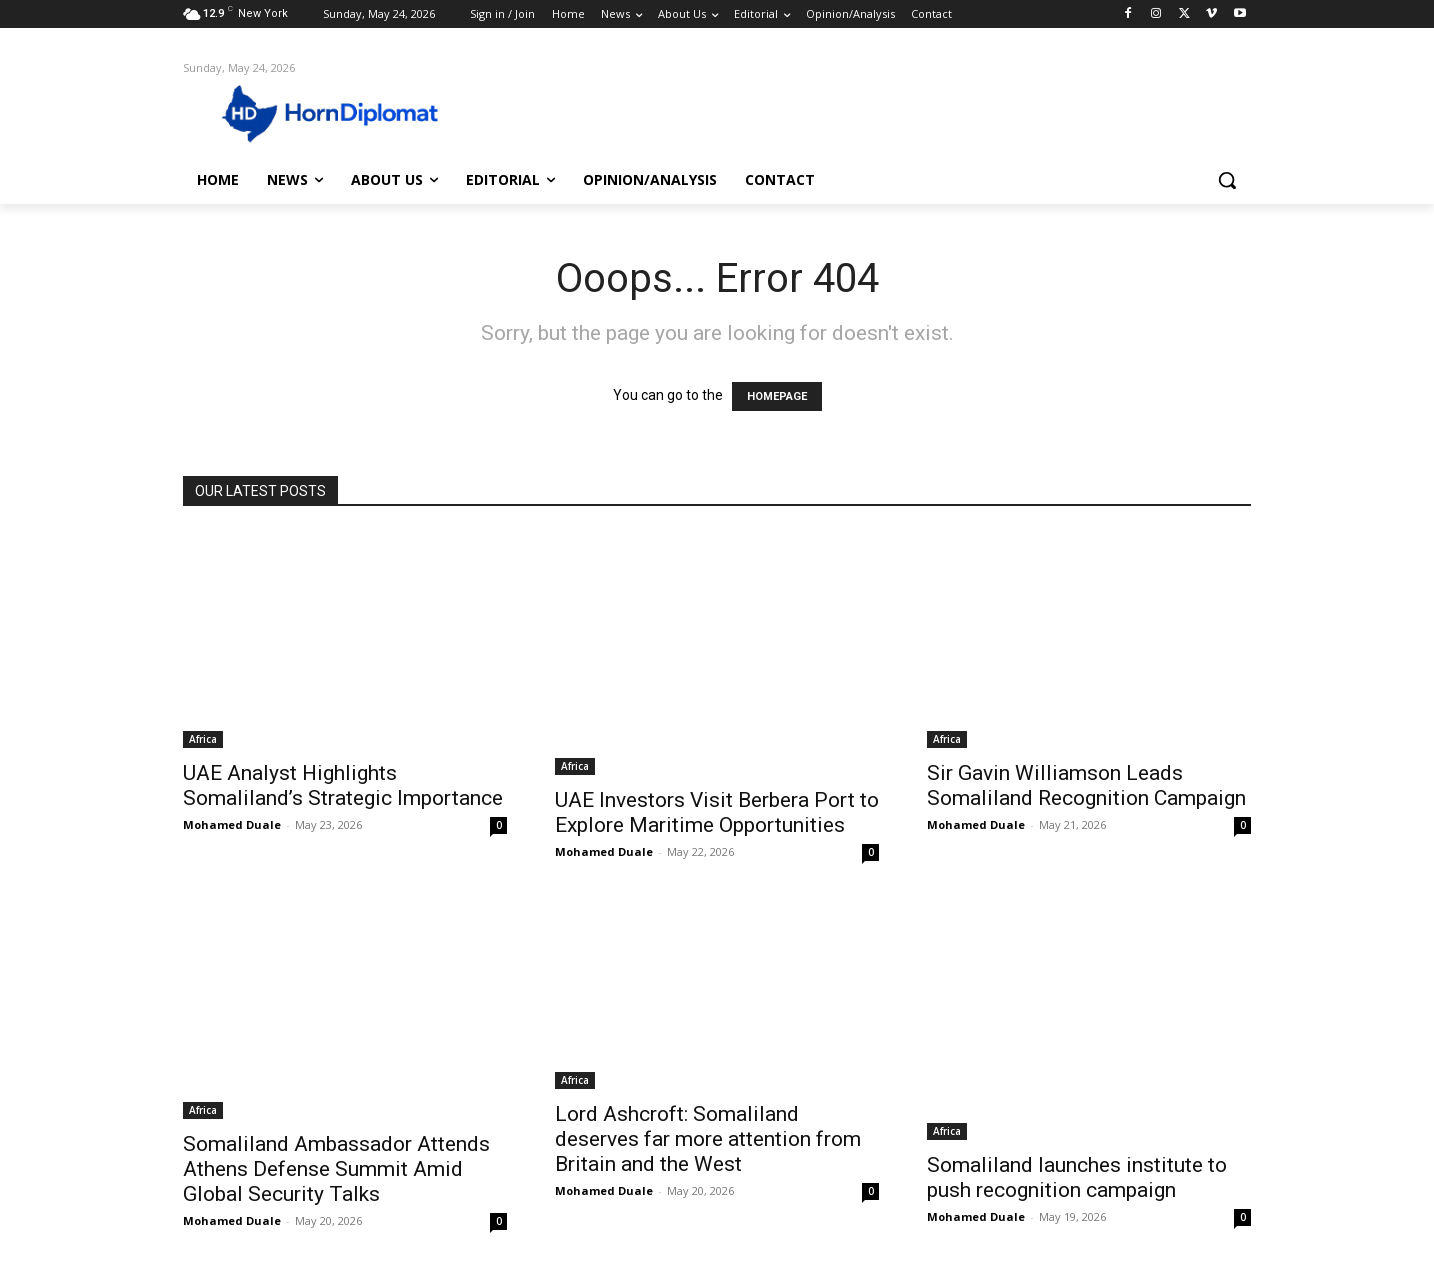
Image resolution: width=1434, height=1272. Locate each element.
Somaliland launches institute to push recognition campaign (1077, 1177)
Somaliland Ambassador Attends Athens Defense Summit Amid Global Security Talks (336, 1169)
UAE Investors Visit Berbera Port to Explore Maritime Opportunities (717, 812)
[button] (1227, 180)
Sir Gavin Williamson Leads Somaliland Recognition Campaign (1086, 785)
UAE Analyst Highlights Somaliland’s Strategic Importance (343, 785)
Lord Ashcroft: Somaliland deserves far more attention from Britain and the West (708, 1139)
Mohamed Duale (232, 824)
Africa (203, 739)
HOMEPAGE (777, 396)
